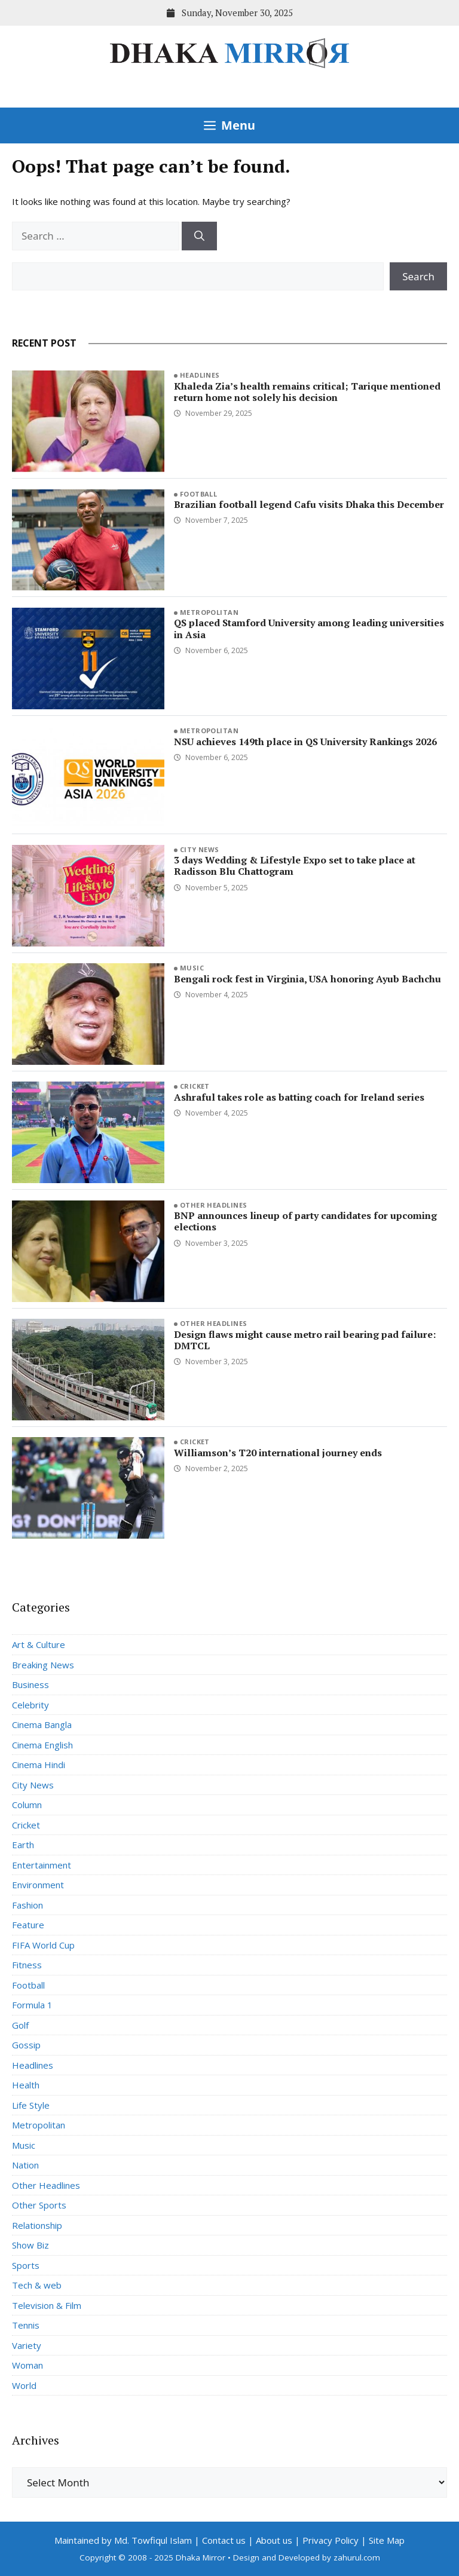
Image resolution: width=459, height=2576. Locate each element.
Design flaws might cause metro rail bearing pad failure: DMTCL (305, 1340)
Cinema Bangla (42, 1724)
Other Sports (39, 2205)
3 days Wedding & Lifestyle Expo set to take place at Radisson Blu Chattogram (294, 865)
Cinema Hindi (38, 1765)
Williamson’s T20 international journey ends (278, 1452)
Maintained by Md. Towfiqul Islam (123, 2540)
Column (27, 1805)
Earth (23, 1845)
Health (25, 2085)
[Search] (199, 236)
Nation (25, 2165)
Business (30, 1684)
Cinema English (42, 1745)
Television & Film (46, 2305)
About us (274, 2540)
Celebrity (30, 1705)
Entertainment (41, 1865)
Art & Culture (38, 1644)
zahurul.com (356, 2557)
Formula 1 (32, 2005)
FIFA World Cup (43, 1945)
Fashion (27, 1905)
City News (199, 849)
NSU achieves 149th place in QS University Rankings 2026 (305, 741)
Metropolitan (209, 612)
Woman (27, 2365)
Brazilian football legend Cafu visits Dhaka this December (309, 504)
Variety (26, 2345)
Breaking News (43, 1665)
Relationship (37, 2225)
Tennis (25, 2325)
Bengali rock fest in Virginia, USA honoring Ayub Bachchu (307, 978)
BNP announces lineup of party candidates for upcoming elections (305, 1221)
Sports (25, 2265)
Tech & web (37, 2285)
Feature (28, 1925)
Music (192, 967)
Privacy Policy (330, 2540)
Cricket (195, 1086)
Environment (38, 1885)
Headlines (200, 374)
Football (199, 493)
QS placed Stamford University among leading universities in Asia (309, 628)
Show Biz (30, 2245)
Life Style (31, 2105)
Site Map (387, 2540)
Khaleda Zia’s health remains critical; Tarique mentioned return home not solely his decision (307, 391)
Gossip (26, 2045)
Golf (20, 2025)
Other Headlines (213, 1204)
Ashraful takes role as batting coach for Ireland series (299, 1097)
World (24, 2385)
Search (418, 276)
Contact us (224, 2540)
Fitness (27, 1965)
